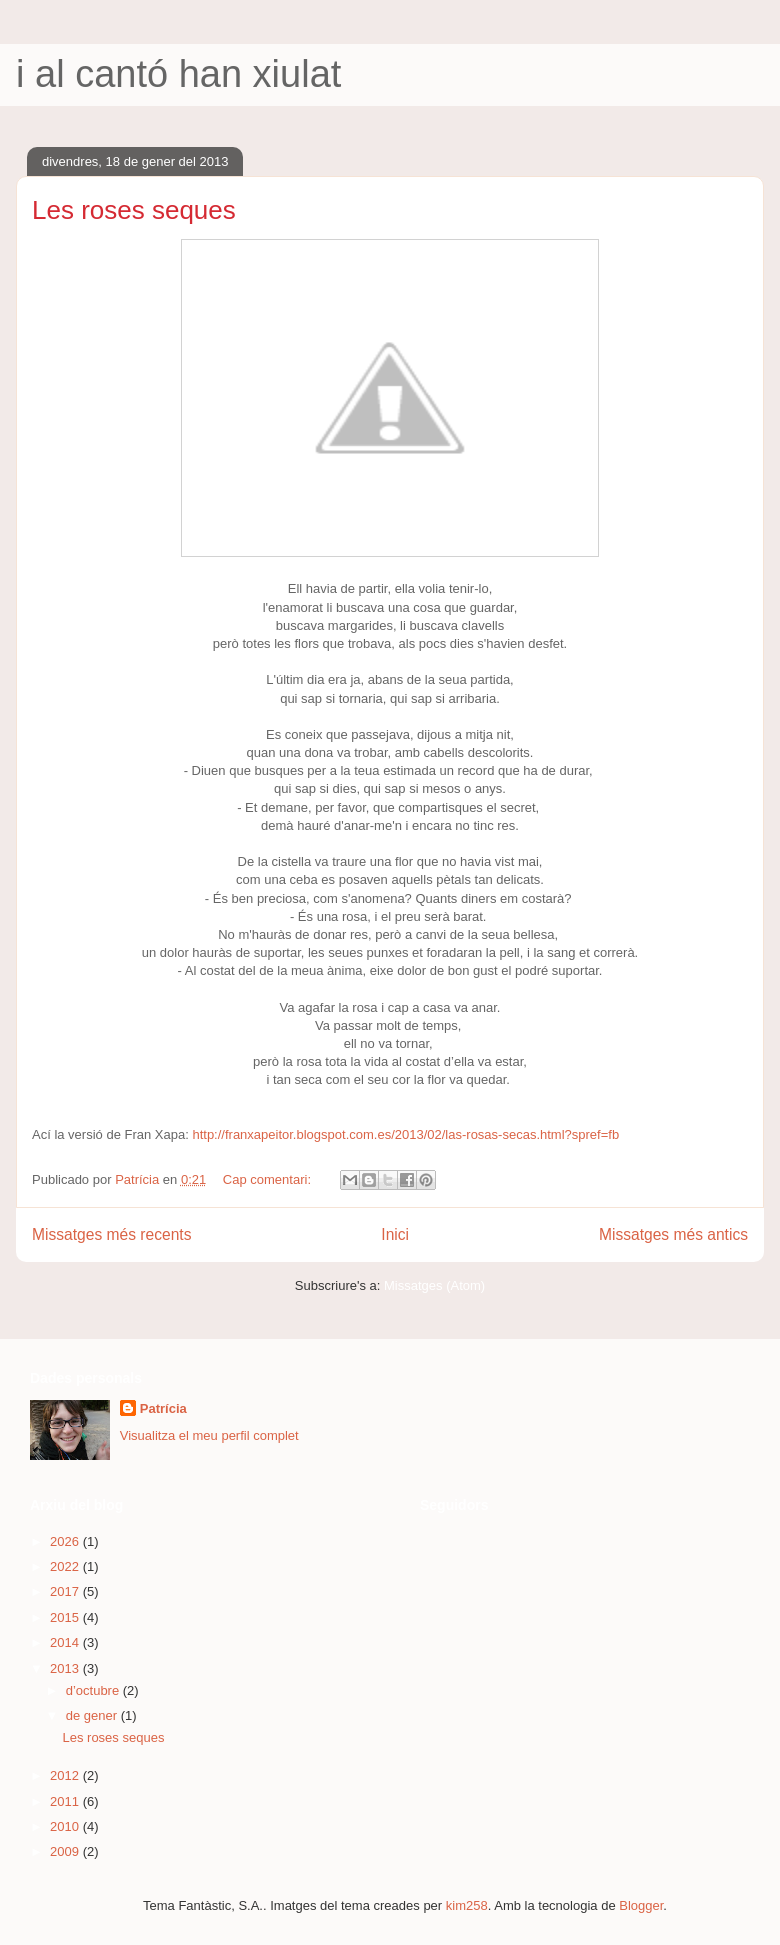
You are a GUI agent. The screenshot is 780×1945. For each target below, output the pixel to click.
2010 (66, 1826)
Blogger (641, 1905)
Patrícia (163, 1408)
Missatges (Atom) (434, 1285)
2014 (66, 1642)
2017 (66, 1591)
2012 (66, 1775)
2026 (66, 1541)
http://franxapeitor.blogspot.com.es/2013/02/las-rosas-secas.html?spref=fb (405, 1134)
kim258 (467, 1905)
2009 (66, 1851)
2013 (66, 1668)
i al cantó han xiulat (178, 74)
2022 (66, 1566)
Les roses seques (134, 210)
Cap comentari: (269, 1179)
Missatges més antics (673, 1234)
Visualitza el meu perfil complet (209, 1435)
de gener (93, 1715)
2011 (66, 1801)
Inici (395, 1234)
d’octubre (94, 1690)
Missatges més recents (111, 1234)
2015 (66, 1617)
